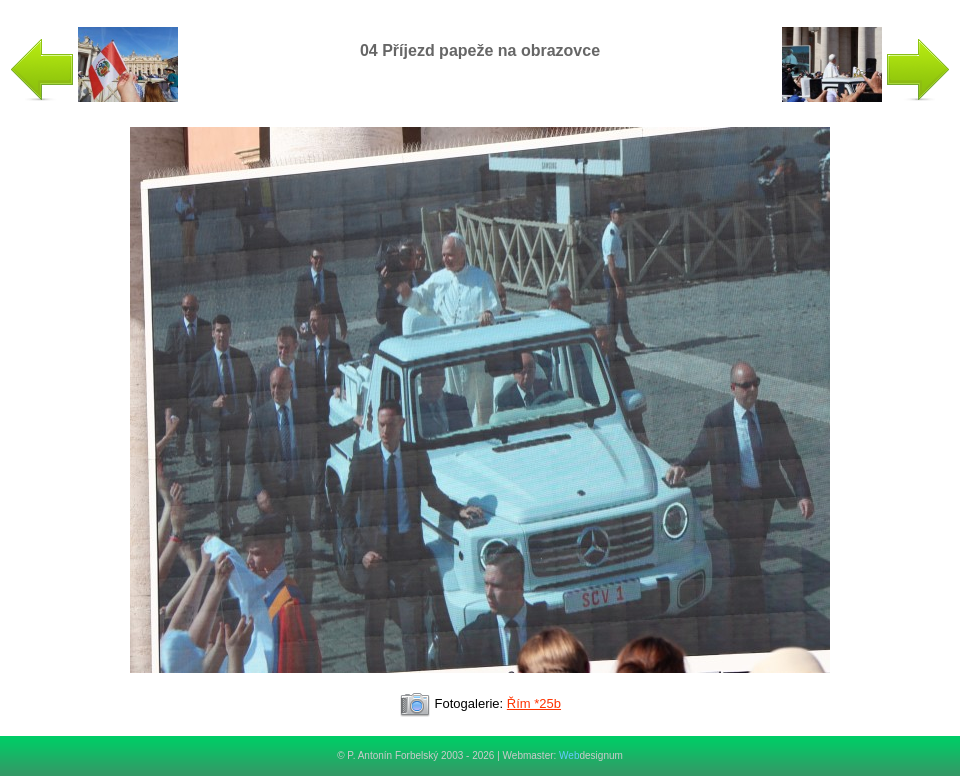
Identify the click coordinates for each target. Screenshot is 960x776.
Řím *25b (534, 703)
